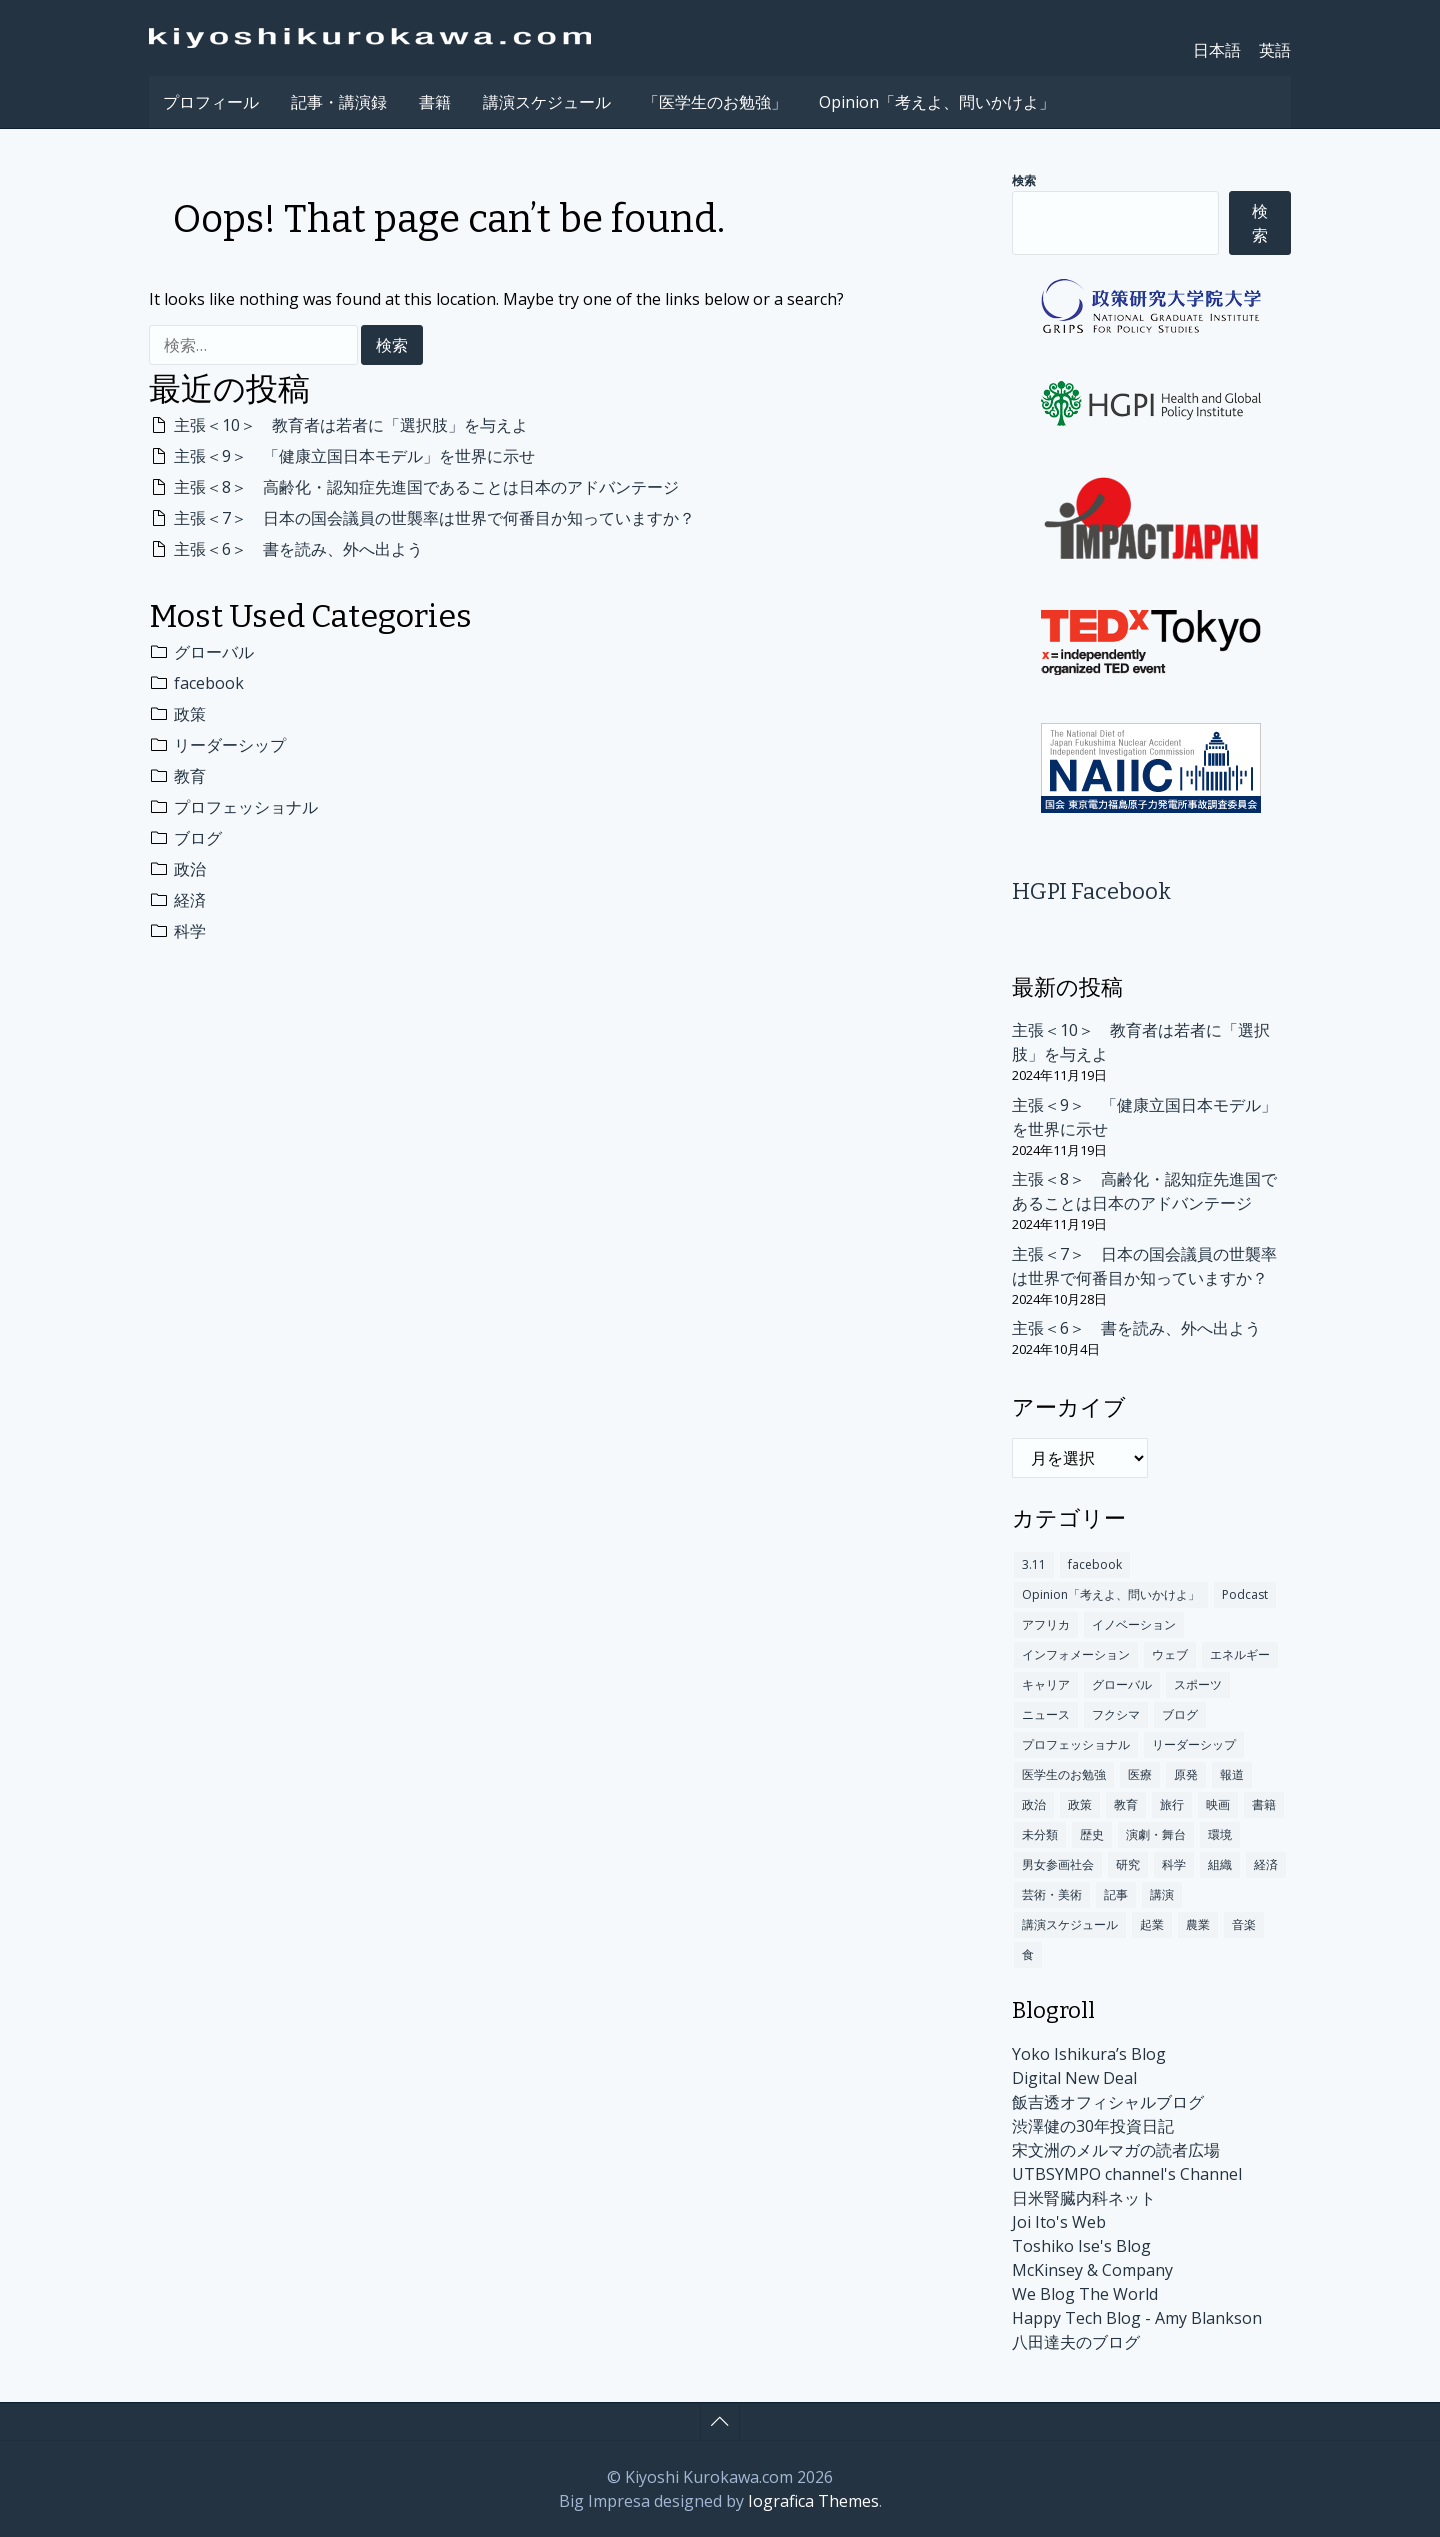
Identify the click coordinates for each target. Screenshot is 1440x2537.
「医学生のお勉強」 (715, 102)
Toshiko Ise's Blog (1081, 2246)
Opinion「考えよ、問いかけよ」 (937, 102)
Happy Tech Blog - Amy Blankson (1137, 2318)
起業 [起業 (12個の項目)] (1152, 1924)
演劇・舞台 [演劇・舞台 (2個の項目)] (1156, 1834)
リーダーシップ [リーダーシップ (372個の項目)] (1194, 1744)
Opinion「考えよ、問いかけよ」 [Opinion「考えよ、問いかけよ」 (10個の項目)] (1111, 1594)
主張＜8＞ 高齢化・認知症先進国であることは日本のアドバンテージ (426, 487)
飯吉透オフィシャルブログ (1108, 2102)
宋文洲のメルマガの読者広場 (1116, 2150)
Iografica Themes (813, 2501)
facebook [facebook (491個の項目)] (1095, 1564)
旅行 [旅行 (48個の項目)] (1172, 1804)
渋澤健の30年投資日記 (1093, 2126)
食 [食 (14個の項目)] (1028, 1954)
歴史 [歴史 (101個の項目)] (1092, 1834)
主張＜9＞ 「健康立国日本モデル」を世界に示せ (354, 456)
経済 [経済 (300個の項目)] (1266, 1864)
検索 (1024, 181)
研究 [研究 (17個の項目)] (1128, 1864)
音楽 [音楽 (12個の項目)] (1244, 1924)
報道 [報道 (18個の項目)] (1232, 1774)
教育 (190, 776)
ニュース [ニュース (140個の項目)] (1046, 1714)
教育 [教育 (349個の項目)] (1126, 1804)
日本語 (1217, 50)
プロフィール (211, 102)
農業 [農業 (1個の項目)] (1198, 1924)
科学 (190, 931)
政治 (190, 869)
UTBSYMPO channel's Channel (1127, 2174)
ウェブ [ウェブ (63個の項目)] (1170, 1654)
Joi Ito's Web (1059, 2222)
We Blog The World (1085, 2294)
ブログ (198, 838)
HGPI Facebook (1091, 891)
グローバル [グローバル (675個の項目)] (1122, 1684)
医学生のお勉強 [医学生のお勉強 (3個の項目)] (1064, 1774)
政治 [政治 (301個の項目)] (1034, 1804)
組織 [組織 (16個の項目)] (1220, 1864)
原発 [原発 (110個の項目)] (1186, 1774)
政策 (190, 714)
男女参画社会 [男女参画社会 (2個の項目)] (1058, 1864)
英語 (1275, 50)
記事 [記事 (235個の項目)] (1116, 1894)
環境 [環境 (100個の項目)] (1220, 1834)
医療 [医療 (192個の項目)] (1140, 1774)
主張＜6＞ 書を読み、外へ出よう (298, 549)
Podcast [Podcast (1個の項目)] (1245, 1594)
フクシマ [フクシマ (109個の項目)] (1116, 1714)
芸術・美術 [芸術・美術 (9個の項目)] (1052, 1894)
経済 (190, 900)
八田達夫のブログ (1076, 2342)
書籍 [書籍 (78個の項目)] (1264, 1804)
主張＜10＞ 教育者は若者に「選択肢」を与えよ (351, 425)
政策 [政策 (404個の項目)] (1080, 1804)
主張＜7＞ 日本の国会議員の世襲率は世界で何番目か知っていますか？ (434, 518)
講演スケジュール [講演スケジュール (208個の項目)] (1070, 1924)
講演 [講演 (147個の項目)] (1162, 1894)
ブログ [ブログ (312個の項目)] (1180, 1714)
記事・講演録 (339, 102)
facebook (209, 683)
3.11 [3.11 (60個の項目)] (1034, 1564)
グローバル (214, 652)
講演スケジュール (547, 102)
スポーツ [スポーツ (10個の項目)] (1198, 1684)
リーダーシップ (230, 745)
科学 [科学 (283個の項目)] (1174, 1864)
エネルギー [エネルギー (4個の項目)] (1240, 1654)
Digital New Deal (1074, 2078)
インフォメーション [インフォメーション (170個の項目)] (1076, 1654)
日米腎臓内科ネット (1084, 2198)
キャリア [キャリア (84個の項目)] (1046, 1684)
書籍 (435, 102)
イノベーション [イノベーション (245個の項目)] (1134, 1624)
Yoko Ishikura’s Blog (1089, 2054)
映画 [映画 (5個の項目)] (1218, 1804)
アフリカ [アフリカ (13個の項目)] (1046, 1624)
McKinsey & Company (1092, 2270)
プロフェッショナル (246, 807)
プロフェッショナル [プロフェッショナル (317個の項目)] (1076, 1744)
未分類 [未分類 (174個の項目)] (1040, 1834)
